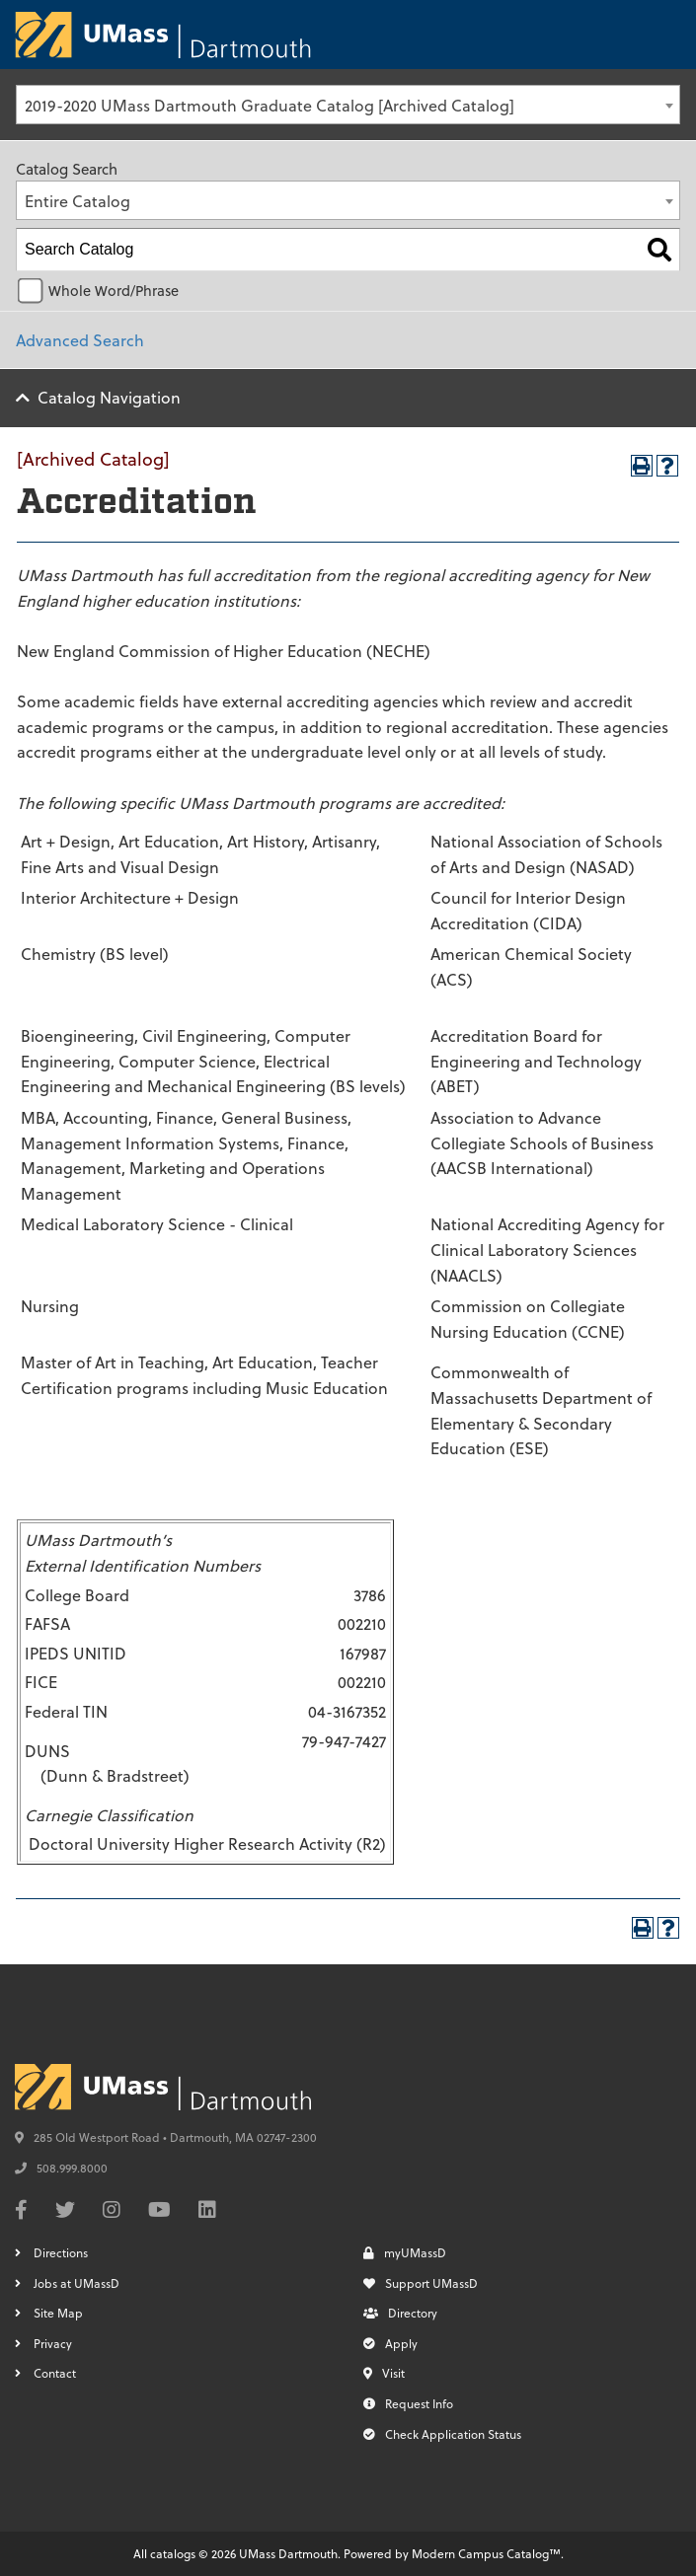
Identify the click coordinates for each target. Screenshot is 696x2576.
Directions (61, 2252)
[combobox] (348, 104)
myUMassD (404, 2252)
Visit (384, 2373)
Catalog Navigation (109, 397)
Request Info (408, 2403)
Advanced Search (80, 340)
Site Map (58, 2312)
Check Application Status (442, 2434)
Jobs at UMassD (76, 2283)
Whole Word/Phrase (113, 290)
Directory (400, 2312)
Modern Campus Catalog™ (486, 2553)
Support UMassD (420, 2283)
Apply (390, 2343)
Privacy (53, 2343)
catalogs (172, 2553)
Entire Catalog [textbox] (77, 200)
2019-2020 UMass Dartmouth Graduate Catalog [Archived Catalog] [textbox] (269, 105)
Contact (55, 2373)
